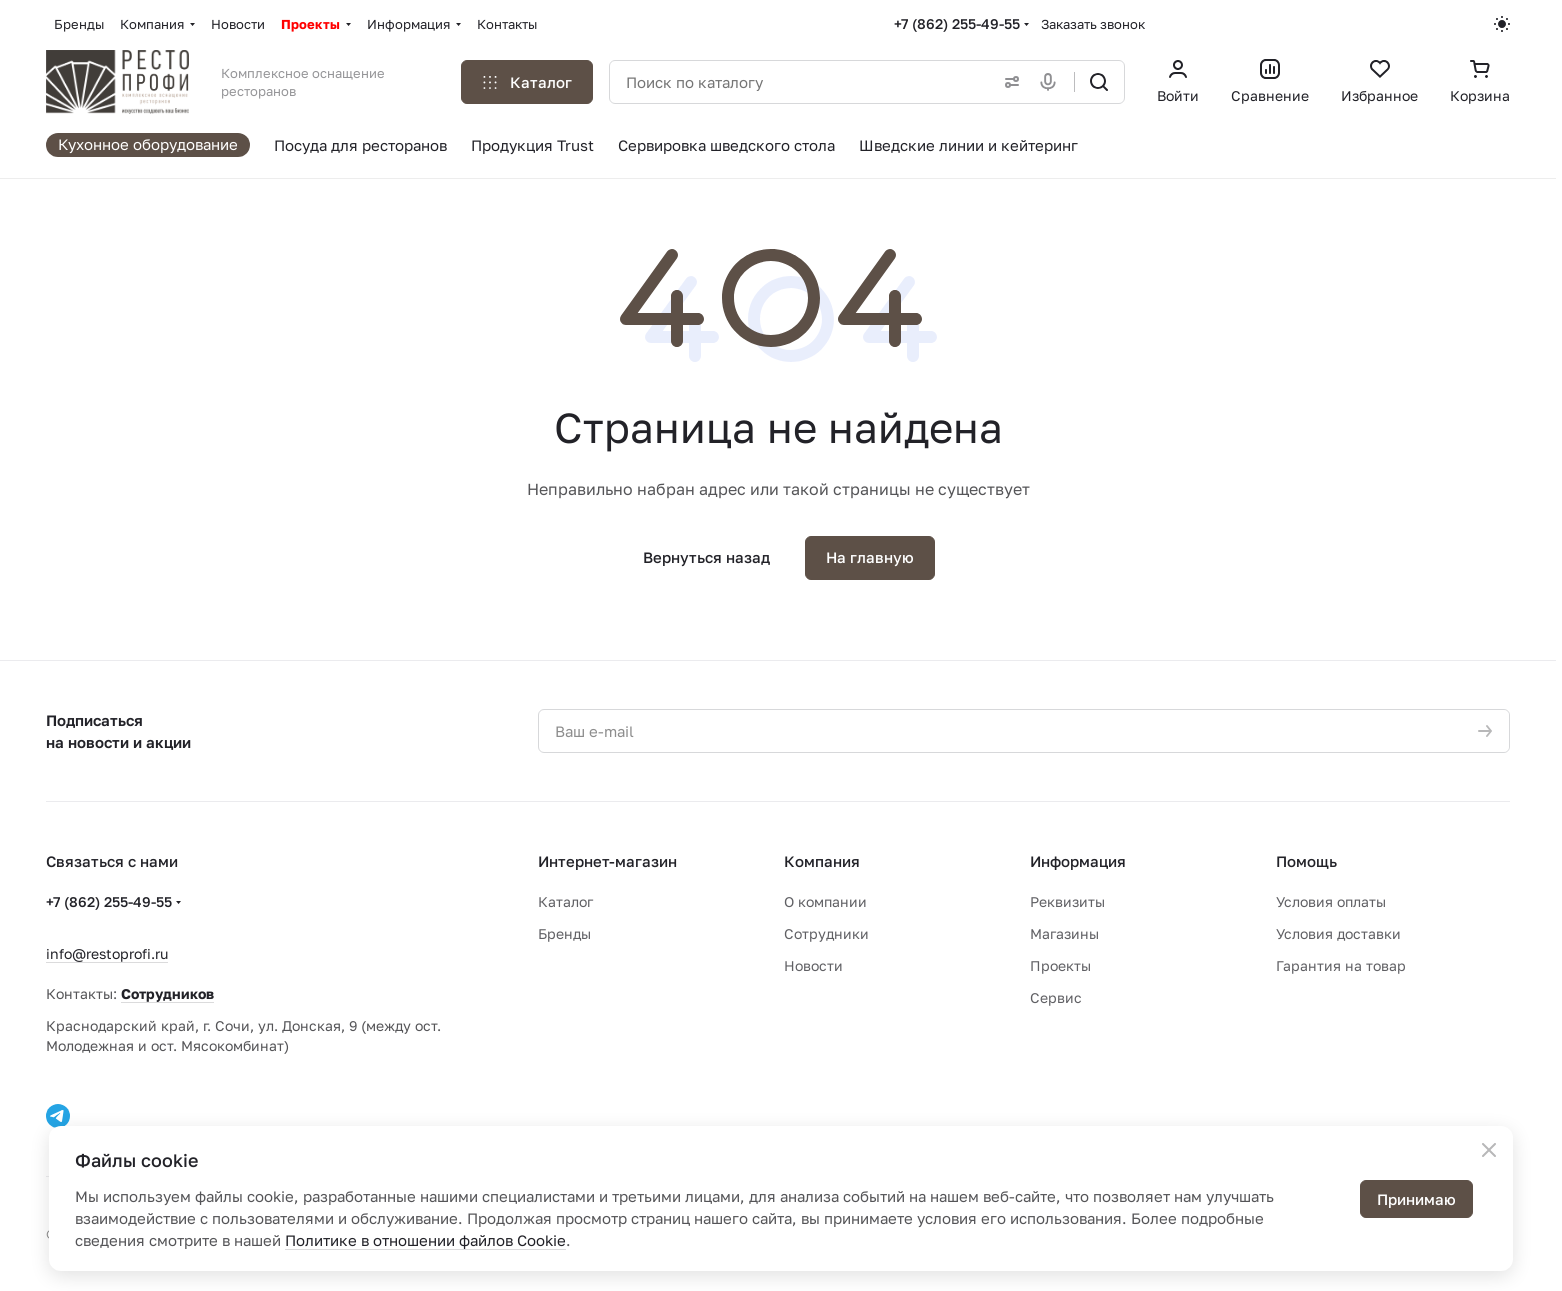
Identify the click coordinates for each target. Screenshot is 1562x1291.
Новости (813, 965)
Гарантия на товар (1341, 965)
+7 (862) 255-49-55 (957, 23)
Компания (822, 861)
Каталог (565, 901)
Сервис (1056, 997)
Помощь (1306, 861)
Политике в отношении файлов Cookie (425, 1240)
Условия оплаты (1331, 901)
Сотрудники (826, 933)
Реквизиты (1067, 901)
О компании (825, 901)
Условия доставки (1338, 933)
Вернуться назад (706, 557)
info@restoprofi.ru (107, 953)
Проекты (1060, 965)
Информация (1078, 861)
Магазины (1064, 933)
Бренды (564, 933)
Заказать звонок (1093, 24)
